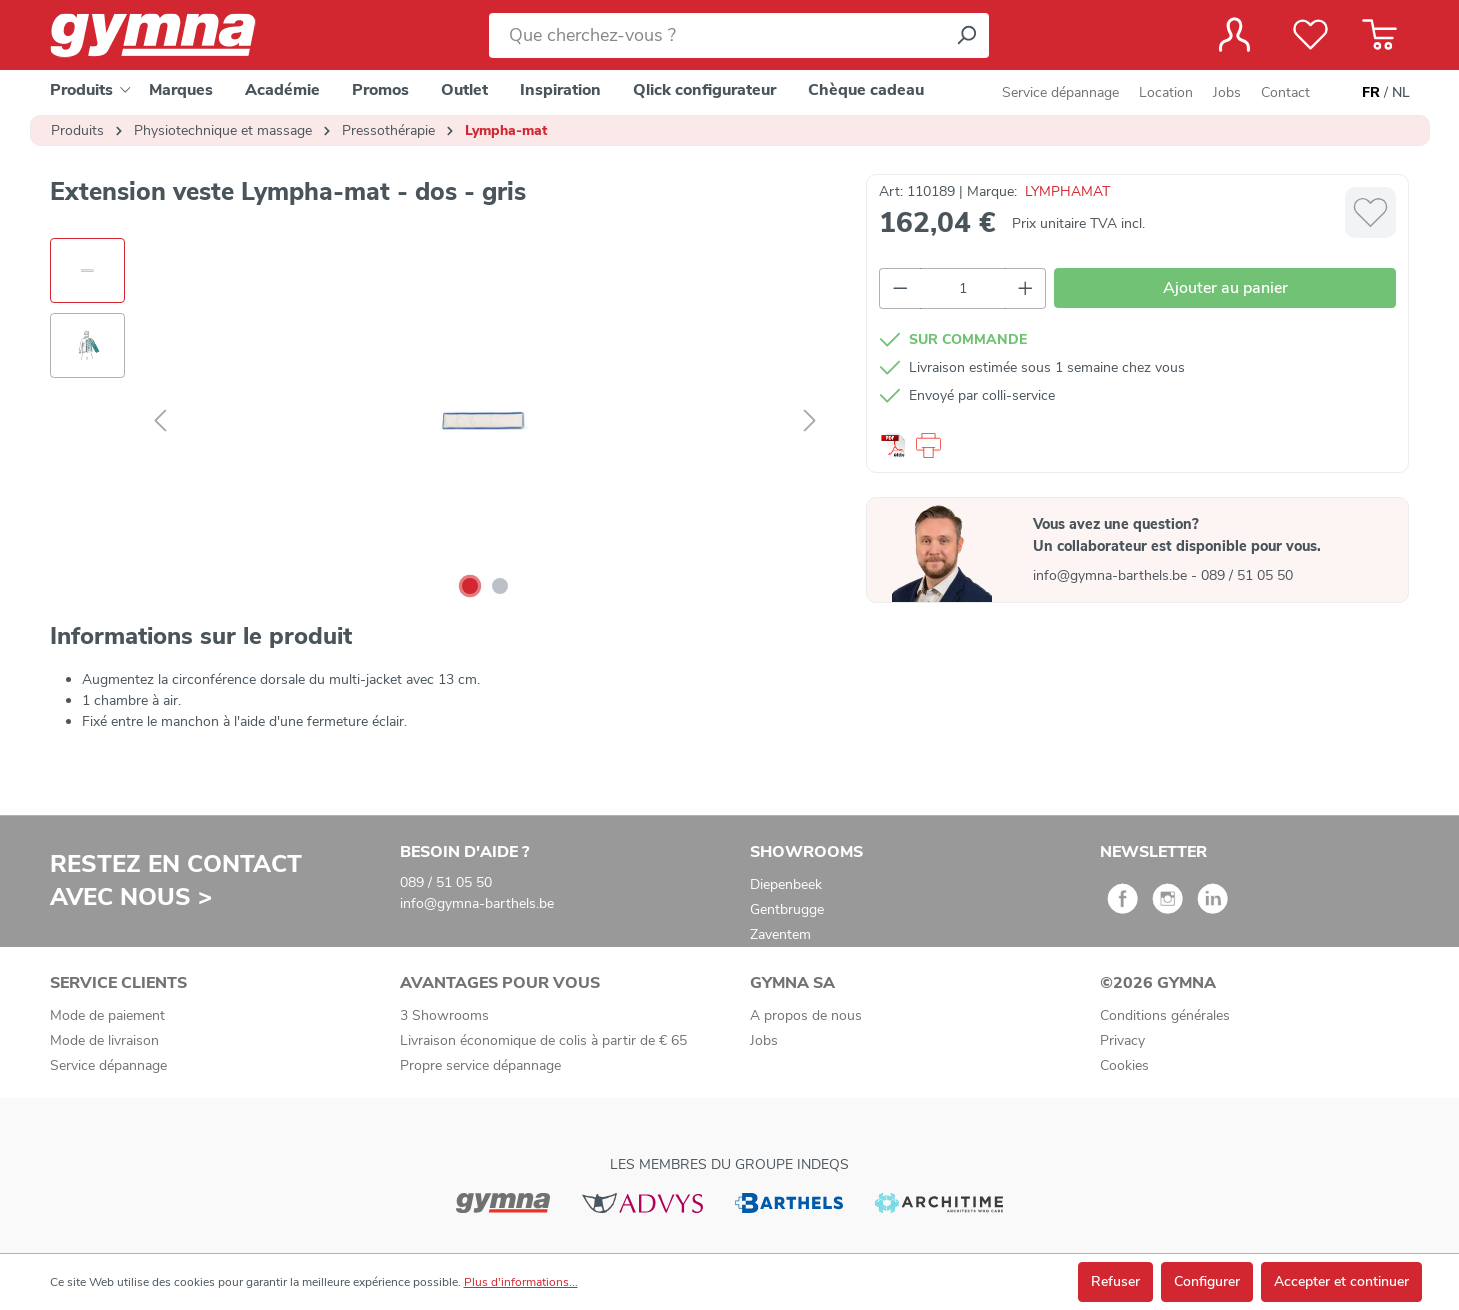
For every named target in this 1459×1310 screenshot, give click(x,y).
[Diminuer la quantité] (900, 288)
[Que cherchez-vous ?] (716, 35)
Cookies (1124, 1065)
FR (1371, 93)
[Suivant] (810, 421)
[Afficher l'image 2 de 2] (500, 586)
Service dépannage (1060, 92)
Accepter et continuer (1341, 1281)
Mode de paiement (107, 1015)
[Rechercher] (966, 35)
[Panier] (1379, 35)
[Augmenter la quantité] (1026, 288)
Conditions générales (1165, 1015)
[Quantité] (963, 288)
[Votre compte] (1234, 35)
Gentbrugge (787, 909)
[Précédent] (160, 421)
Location (1166, 92)
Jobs (1227, 92)
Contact (1285, 92)
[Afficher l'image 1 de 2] (470, 586)
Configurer (1207, 1281)
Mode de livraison (104, 1040)
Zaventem (780, 934)
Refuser (1115, 1281)
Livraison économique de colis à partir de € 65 (543, 1040)
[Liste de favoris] (1310, 35)
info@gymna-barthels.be (1112, 575)
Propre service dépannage (480, 1065)
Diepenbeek (786, 884)
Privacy (1122, 1040)
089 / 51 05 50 (1247, 575)
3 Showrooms (444, 1015)
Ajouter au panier (1225, 288)
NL (1401, 93)
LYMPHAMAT (1067, 191)
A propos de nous (806, 1015)
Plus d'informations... (521, 1282)
